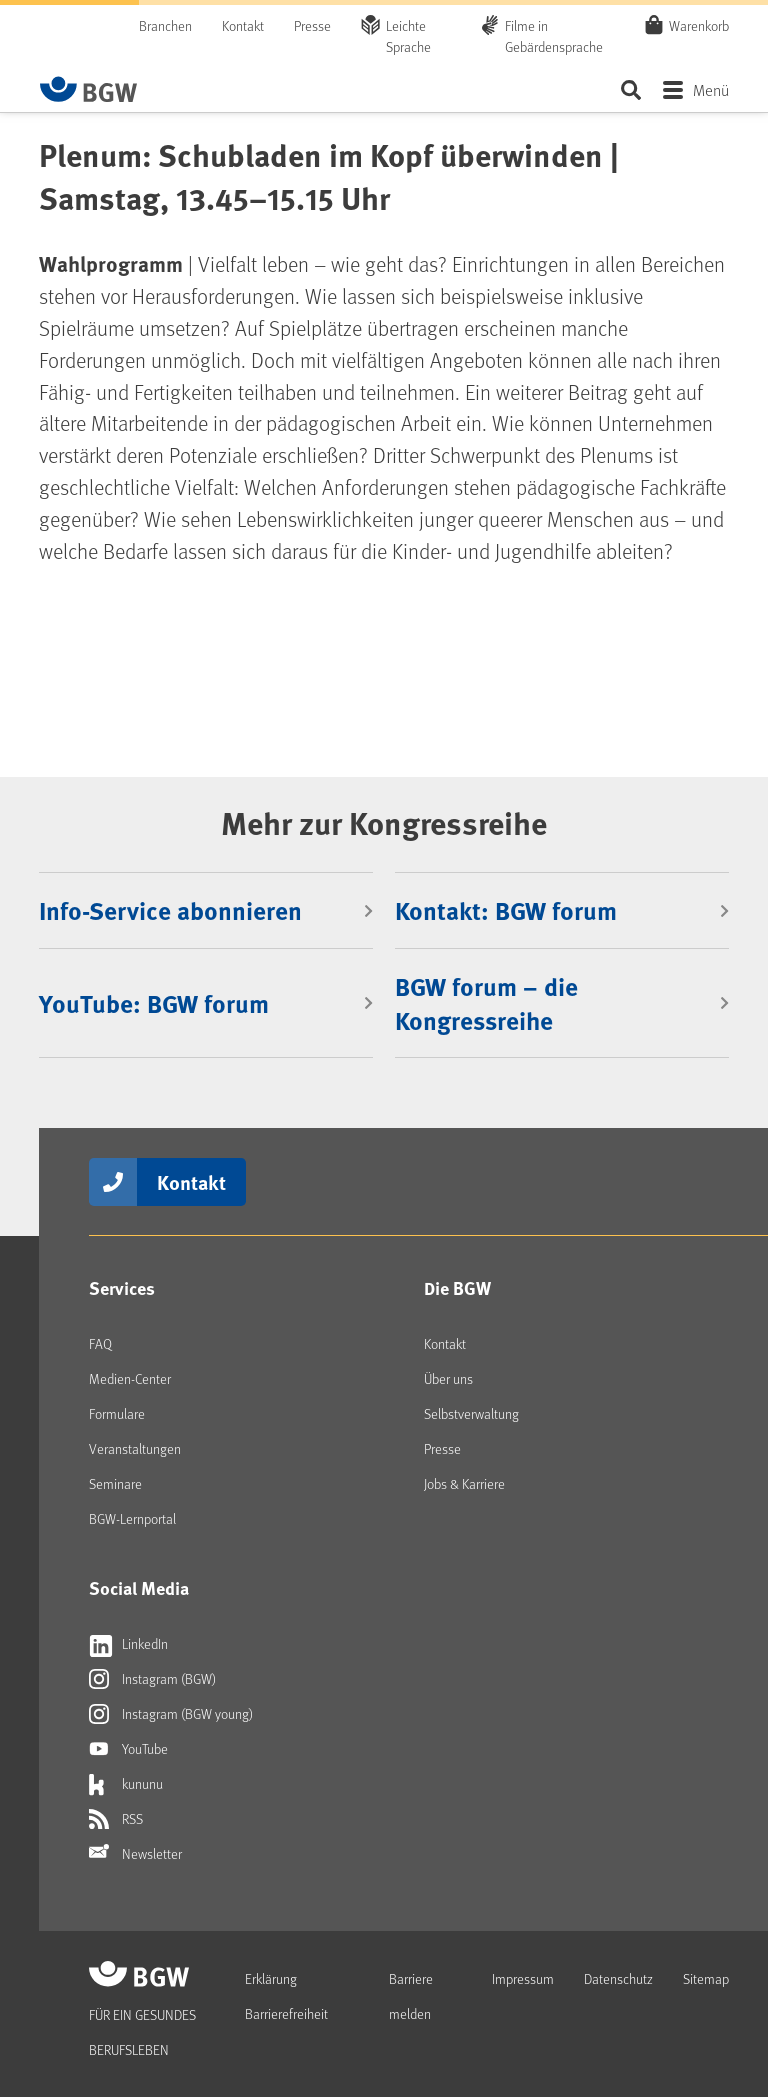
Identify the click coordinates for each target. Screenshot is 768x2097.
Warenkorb (699, 25)
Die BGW (457, 1288)
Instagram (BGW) (152, 1679)
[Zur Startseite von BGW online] (89, 89)
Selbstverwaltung (471, 1413)
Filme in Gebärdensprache (554, 36)
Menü (711, 89)
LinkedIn (128, 1644)
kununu (126, 1784)
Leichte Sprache (408, 36)
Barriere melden (411, 1996)
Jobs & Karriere (464, 1483)
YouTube (128, 1749)
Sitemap (706, 1978)
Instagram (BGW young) (171, 1714)
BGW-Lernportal (132, 1518)
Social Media (139, 1588)
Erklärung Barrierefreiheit (286, 1996)
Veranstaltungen (135, 1448)
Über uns (448, 1378)
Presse (312, 25)
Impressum (523, 1978)
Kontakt (243, 25)
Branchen (165, 25)
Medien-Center (130, 1378)
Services (122, 1288)
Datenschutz (618, 1978)
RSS (116, 1819)
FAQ (100, 1343)
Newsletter (135, 1854)
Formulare (117, 1413)
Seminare (115, 1483)
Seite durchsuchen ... (630, 89)
